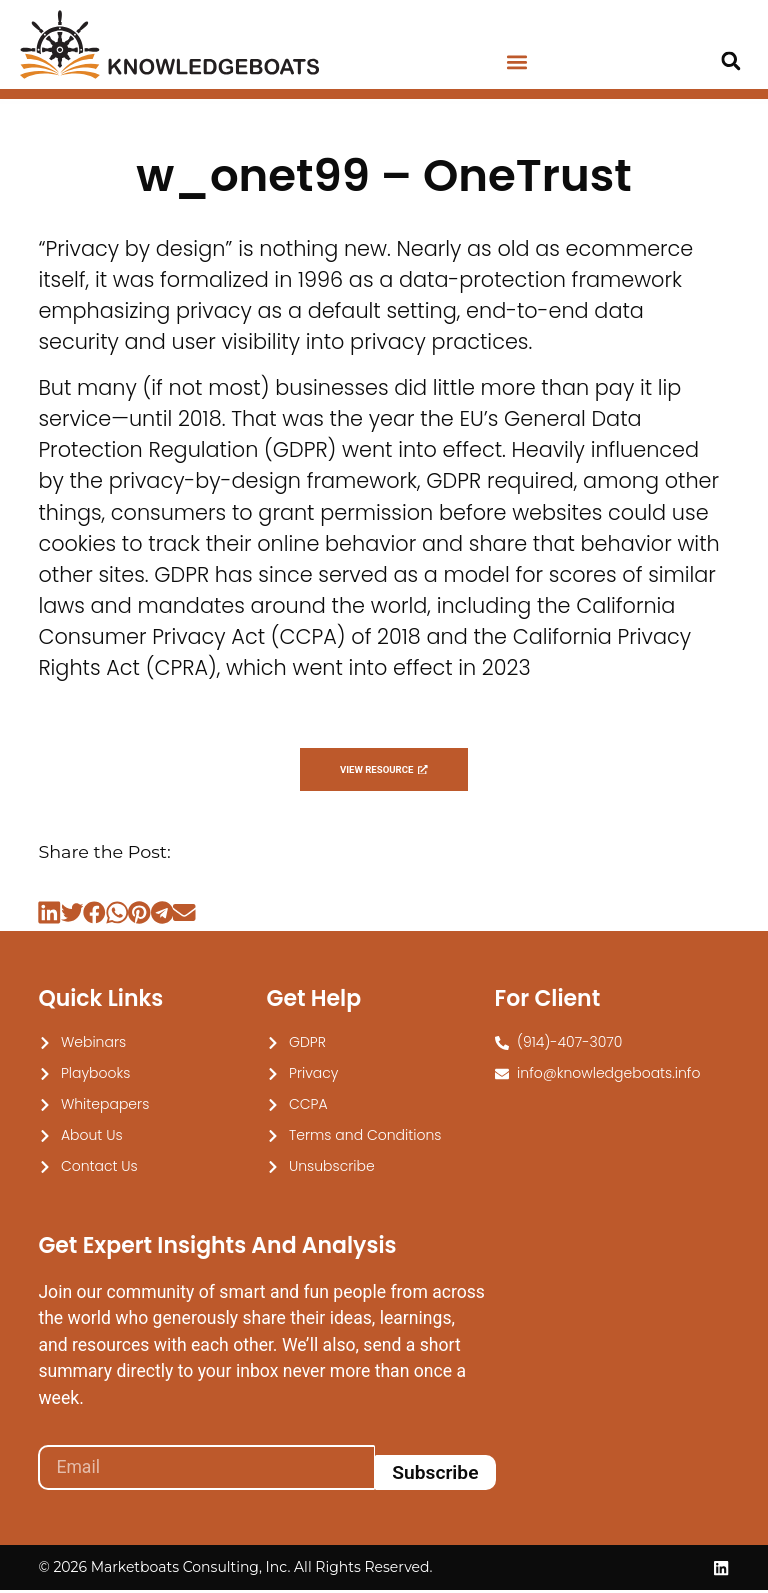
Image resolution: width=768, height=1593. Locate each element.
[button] (516, 62)
